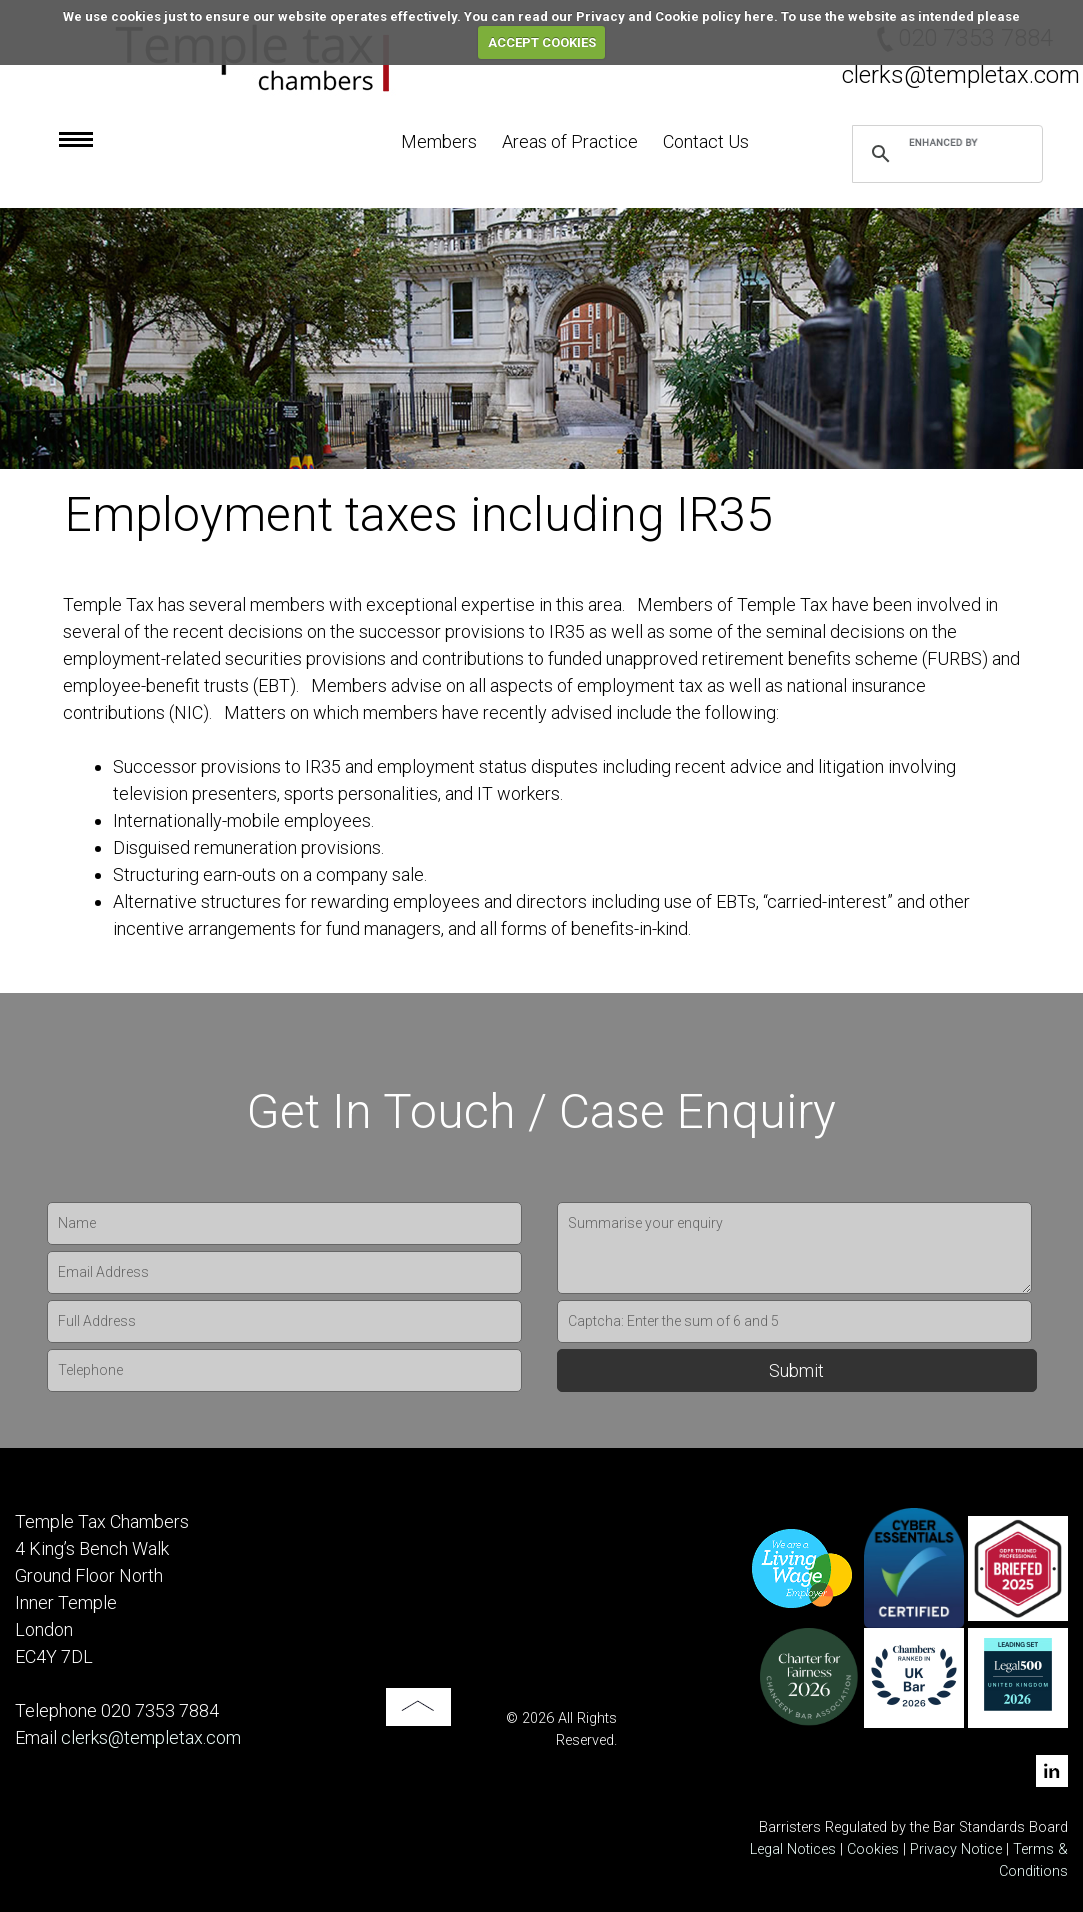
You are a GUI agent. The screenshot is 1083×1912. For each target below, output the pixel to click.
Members (439, 141)
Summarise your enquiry (794, 1248)
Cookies (873, 1849)
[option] (541, 338)
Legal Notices (793, 1849)
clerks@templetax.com (961, 75)
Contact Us (706, 141)
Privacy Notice (958, 1849)
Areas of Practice (570, 141)
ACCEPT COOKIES (542, 42)
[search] (944, 142)
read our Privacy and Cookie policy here (646, 16)
